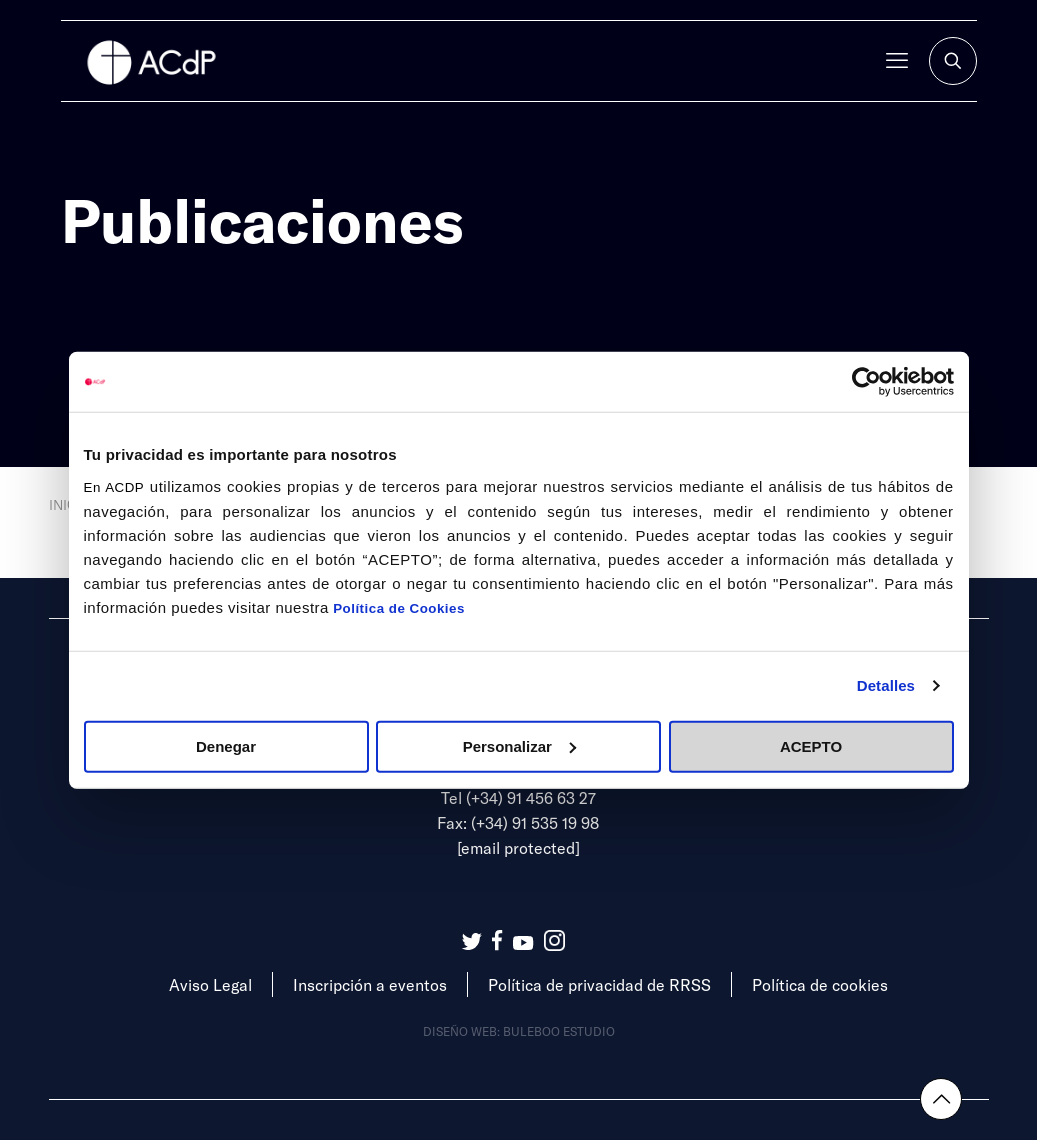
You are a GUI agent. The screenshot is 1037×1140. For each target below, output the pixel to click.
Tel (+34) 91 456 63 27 (518, 797)
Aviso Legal (210, 984)
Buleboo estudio (559, 1031)
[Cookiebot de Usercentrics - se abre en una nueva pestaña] (866, 382)
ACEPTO (811, 745)
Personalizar (519, 745)
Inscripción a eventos (370, 984)
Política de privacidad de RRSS (599, 984)
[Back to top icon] (941, 1099)
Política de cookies (820, 984)
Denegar (226, 745)
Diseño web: (463, 1031)
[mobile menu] (897, 61)
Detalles (886, 685)
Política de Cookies (399, 607)
